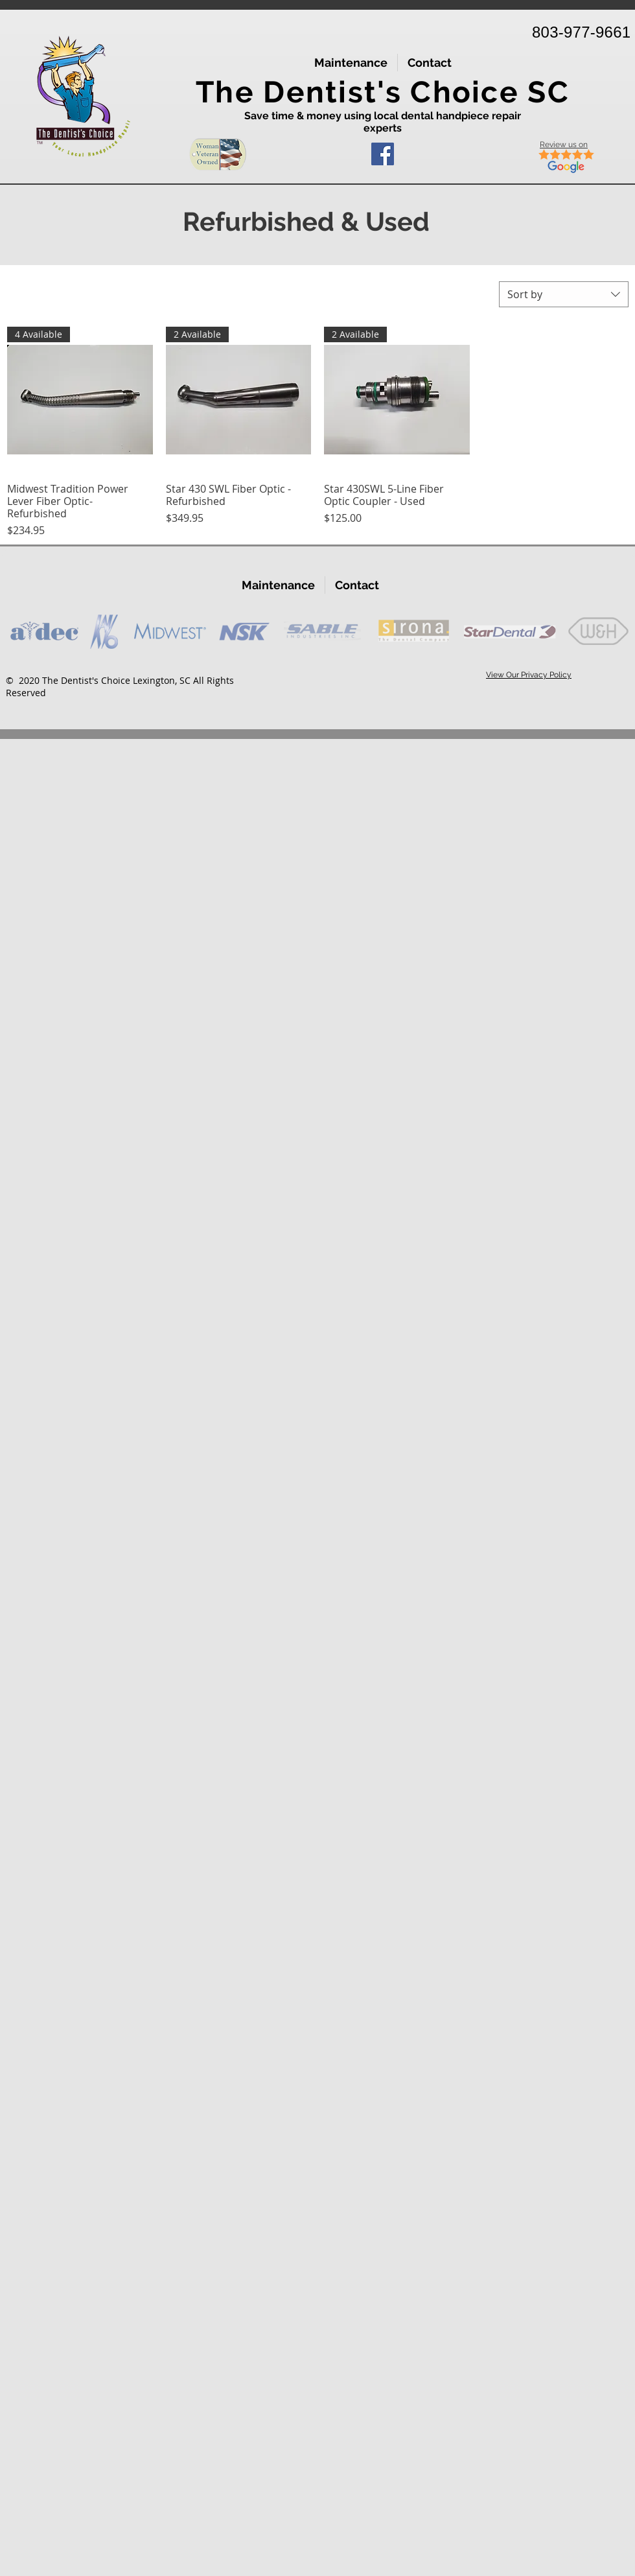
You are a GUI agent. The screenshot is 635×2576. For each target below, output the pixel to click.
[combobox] (564, 294)
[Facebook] (382, 154)
